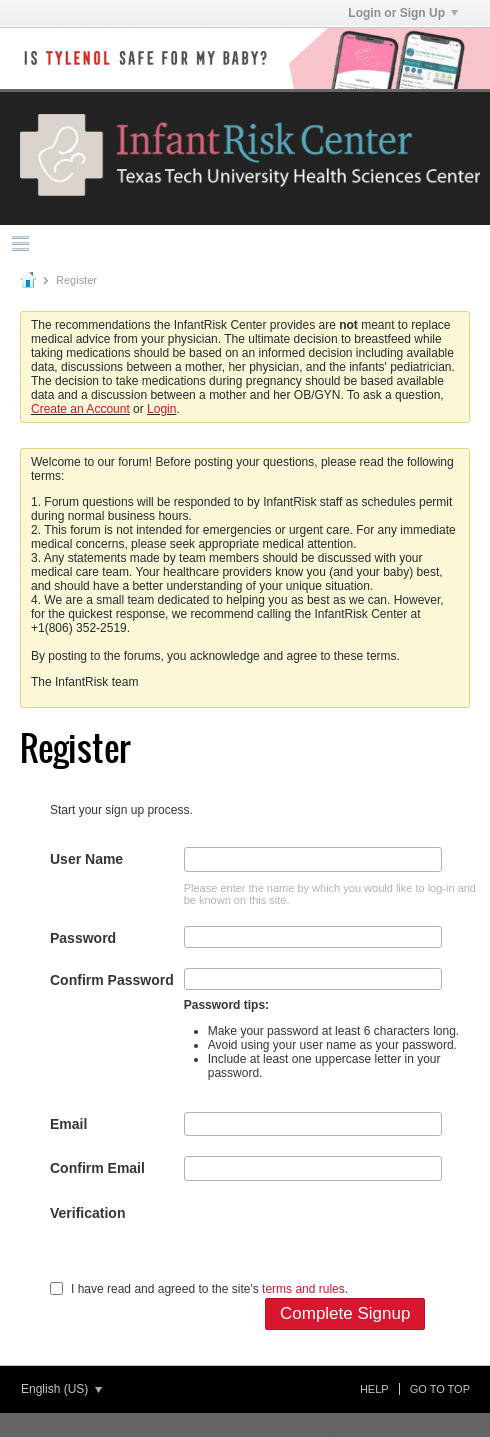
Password (83, 938)
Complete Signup (345, 1313)
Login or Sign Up (403, 13)
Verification (87, 1213)
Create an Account (80, 409)
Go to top (440, 1389)
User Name (86, 859)
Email (68, 1124)
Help (374, 1389)
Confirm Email (97, 1168)
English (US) (61, 1389)
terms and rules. (305, 1289)
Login (161, 409)
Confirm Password (112, 980)
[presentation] (336, 1240)
